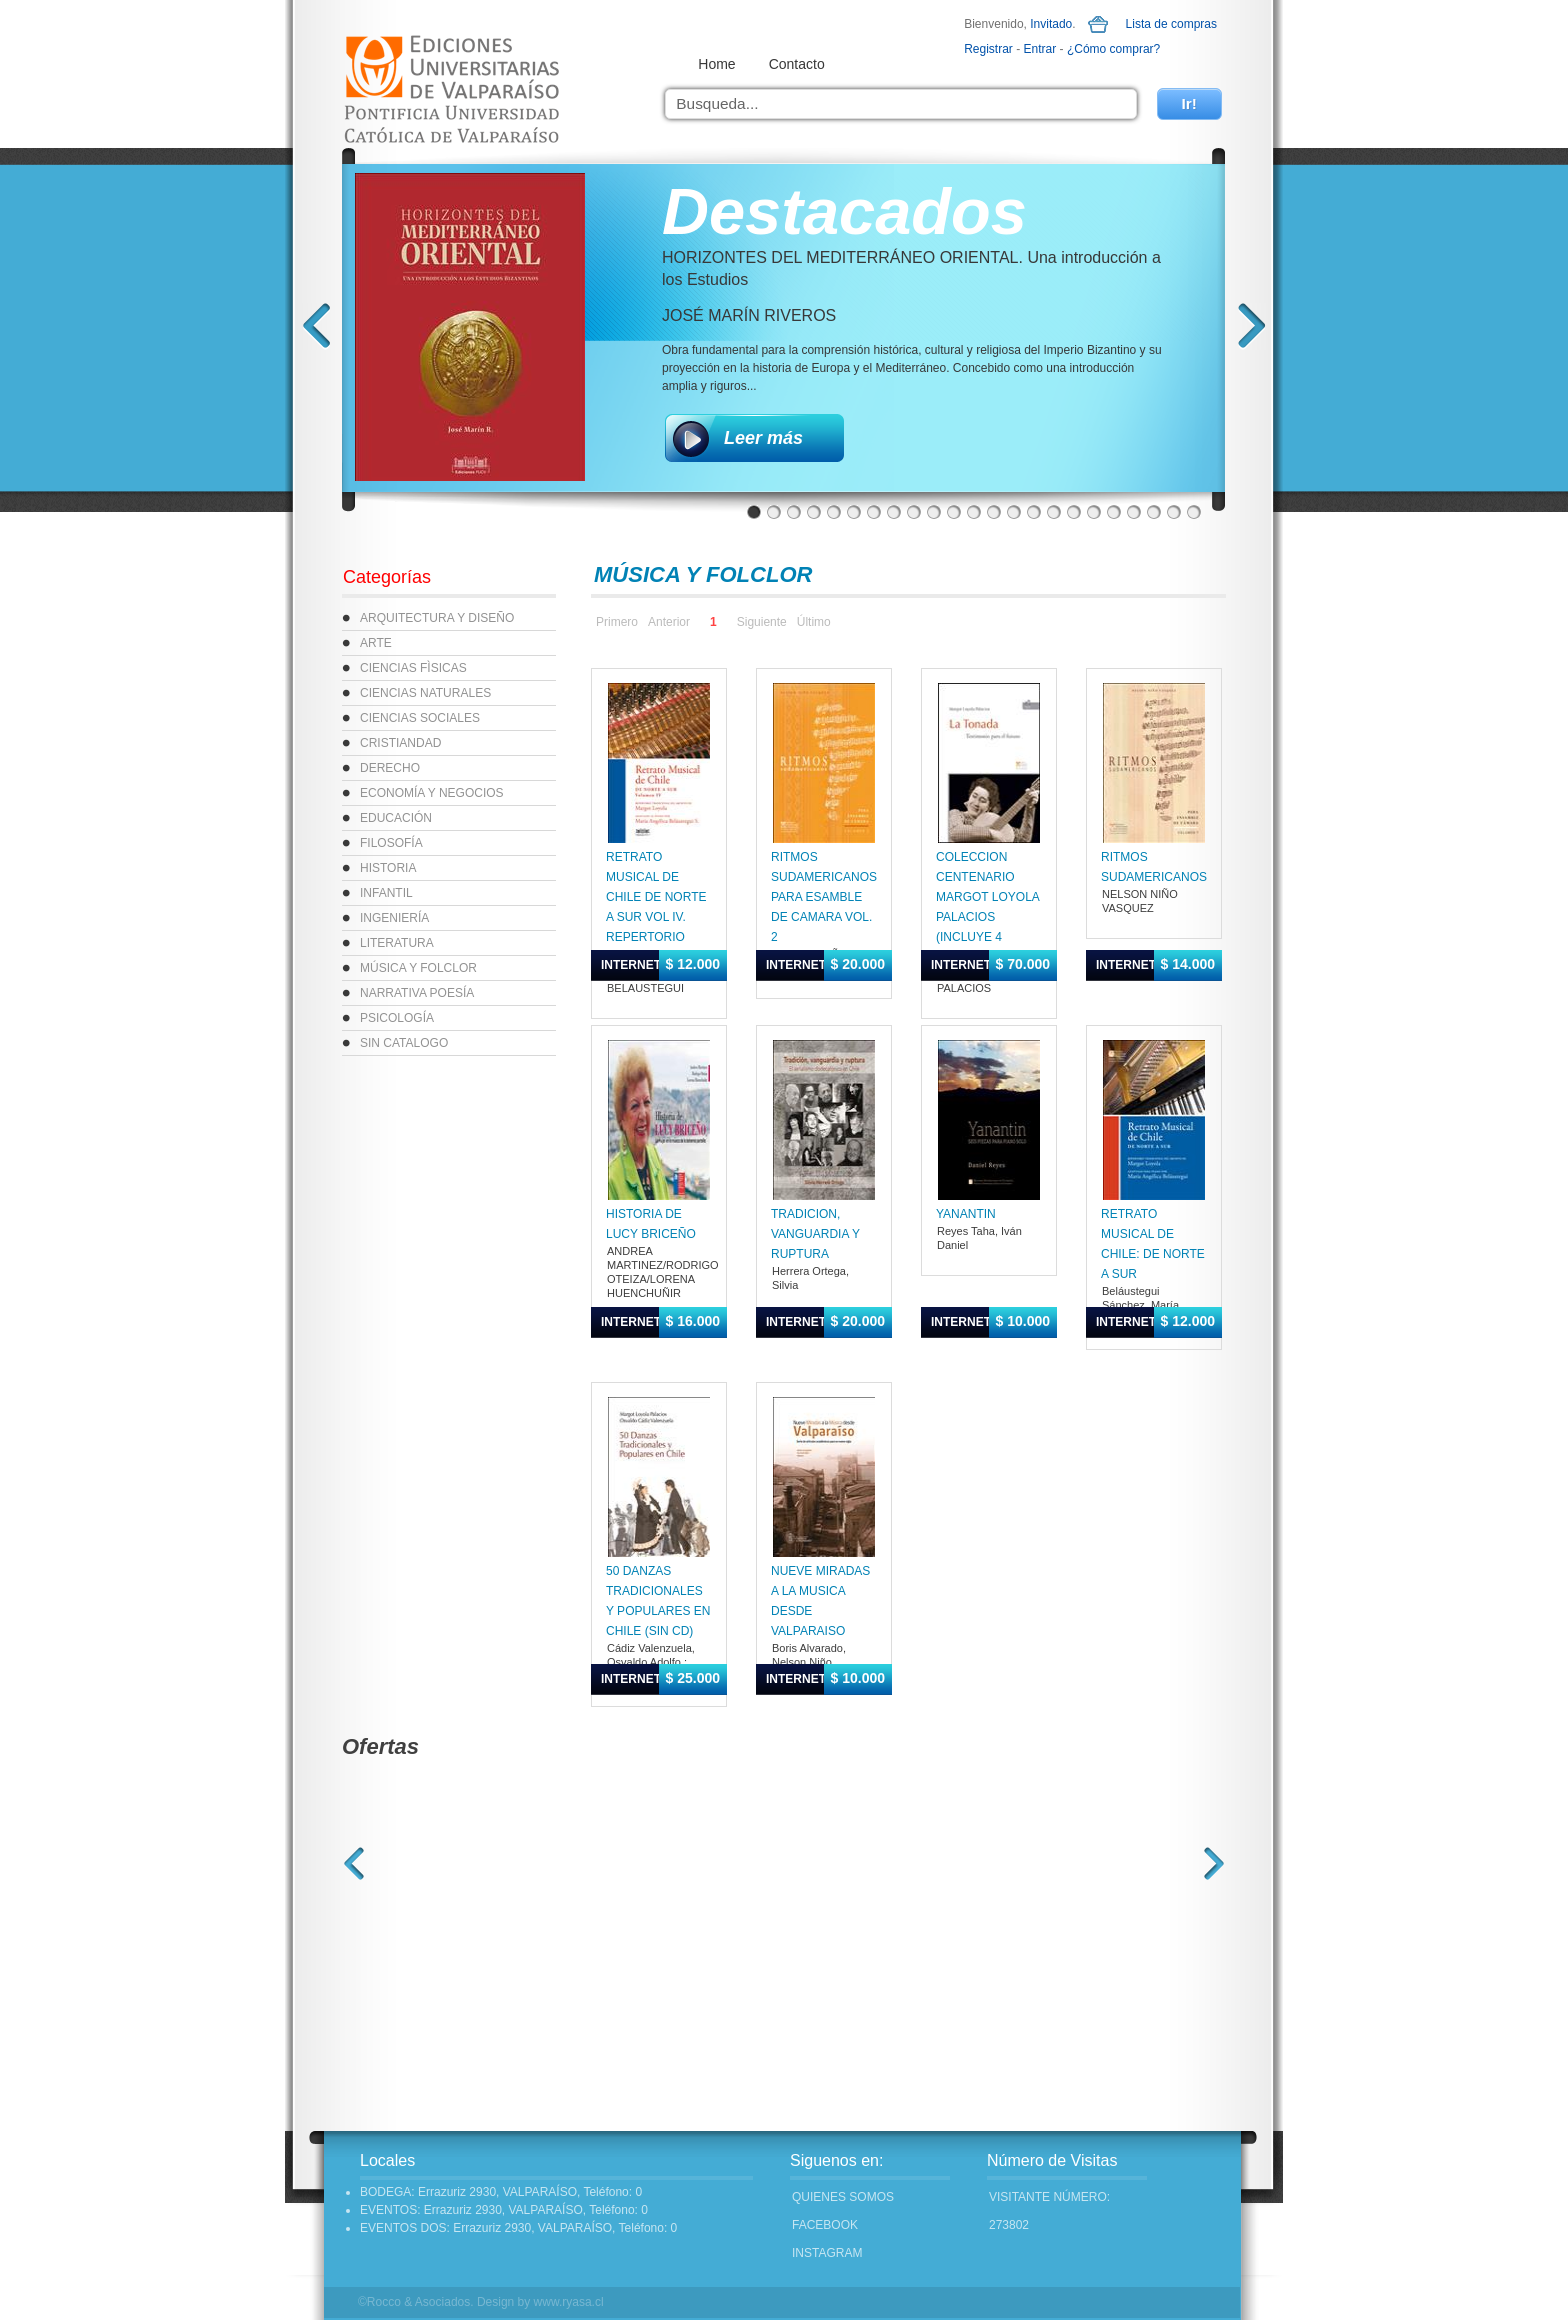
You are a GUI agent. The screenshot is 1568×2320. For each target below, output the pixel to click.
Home (716, 64)
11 (954, 512)
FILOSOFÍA (391, 843)
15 (1034, 512)
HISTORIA (388, 868)
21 (1154, 512)
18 (1094, 512)
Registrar (988, 49)
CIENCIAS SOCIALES (420, 718)
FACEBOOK (825, 2225)
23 (1194, 512)
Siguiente (762, 622)
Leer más (763, 438)
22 (1174, 512)
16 (1054, 512)
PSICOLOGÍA (397, 1018)
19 (1114, 512)
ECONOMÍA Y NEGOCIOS (432, 793)
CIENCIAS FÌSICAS (413, 668)
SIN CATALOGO (404, 1043)
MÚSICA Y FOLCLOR (418, 968)
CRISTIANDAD (400, 743)
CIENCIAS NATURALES (425, 693)
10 (934, 512)
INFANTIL (386, 893)
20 (1134, 512)
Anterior (669, 622)
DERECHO (390, 768)
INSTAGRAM (827, 2253)
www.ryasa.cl (569, 2302)
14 (1014, 512)
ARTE (376, 643)
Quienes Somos (843, 2197)
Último (814, 622)
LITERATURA (397, 943)
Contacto (797, 64)
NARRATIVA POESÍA (417, 993)
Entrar (1040, 49)
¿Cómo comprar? (1113, 49)
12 (974, 512)
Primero (617, 622)
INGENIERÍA (394, 918)
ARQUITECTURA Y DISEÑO (437, 618)
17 (1074, 512)
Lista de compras (1171, 24)
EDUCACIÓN (396, 818)
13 (994, 512)
